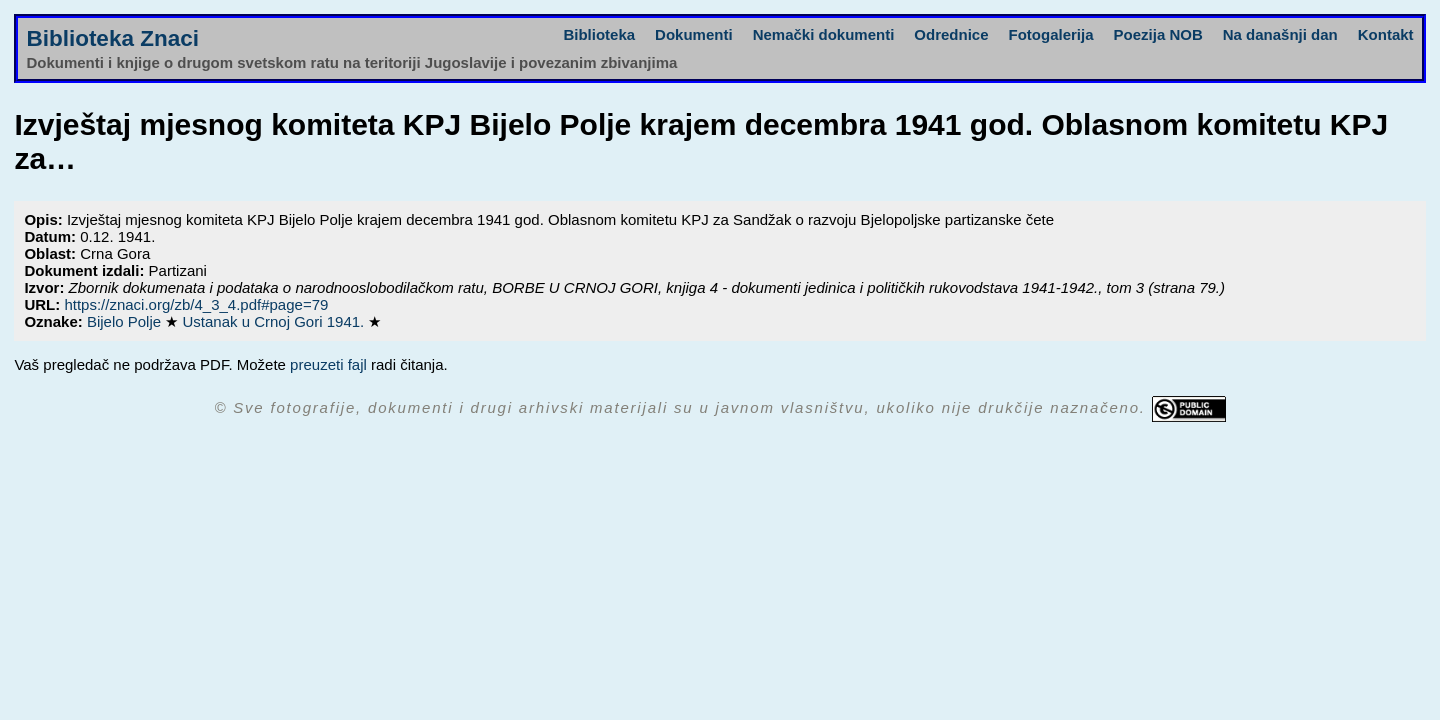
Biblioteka (599, 34)
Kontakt (1386, 34)
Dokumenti (694, 34)
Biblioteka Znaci (112, 38)
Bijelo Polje (126, 321)
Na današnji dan (1280, 34)
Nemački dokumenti (824, 34)
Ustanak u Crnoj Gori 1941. (275, 321)
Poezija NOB (1158, 34)
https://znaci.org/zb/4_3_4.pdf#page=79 (196, 304)
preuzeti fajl (328, 364)
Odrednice (951, 34)
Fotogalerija (1051, 34)
